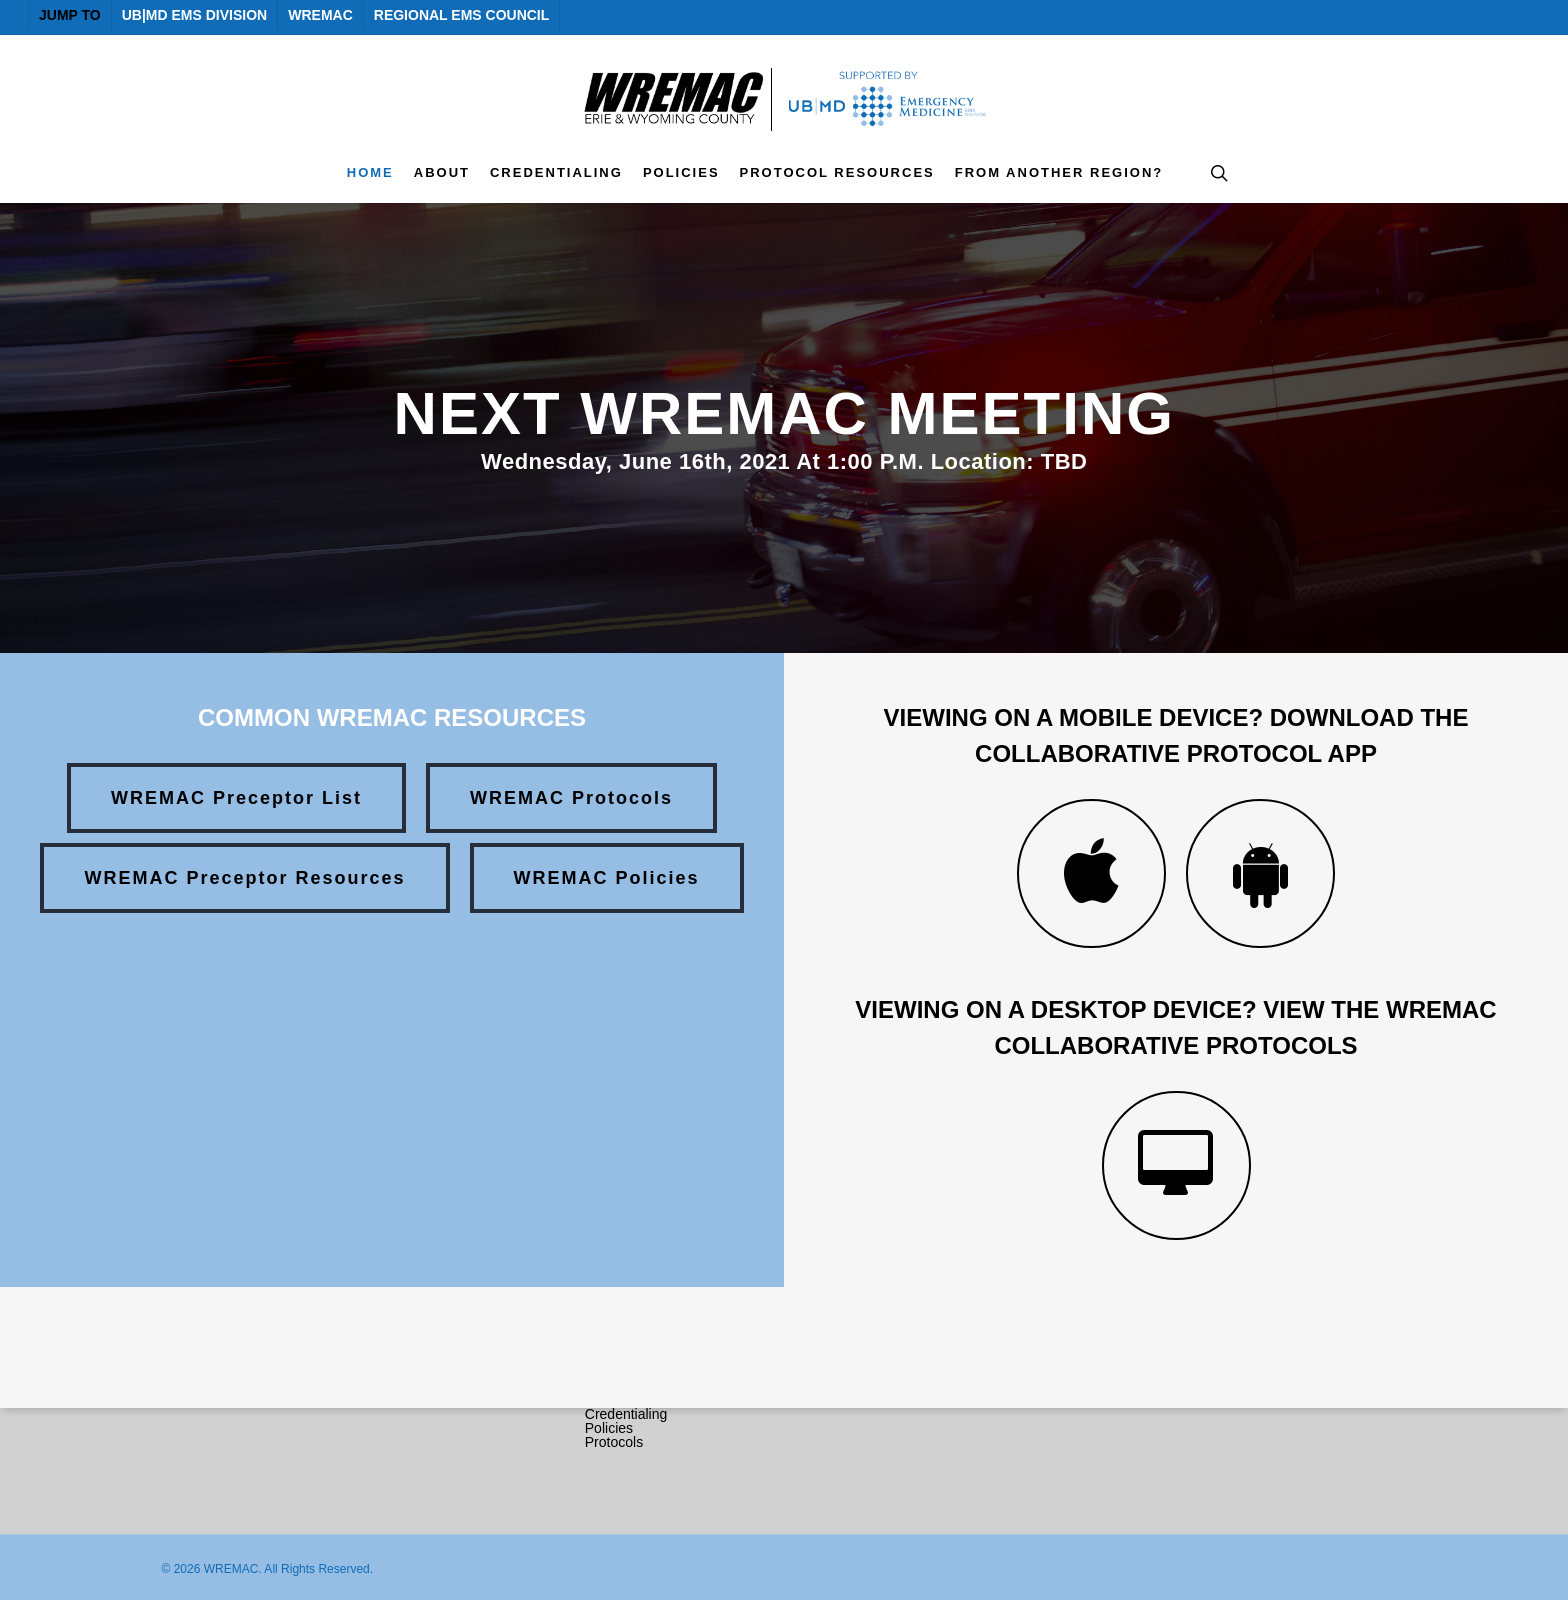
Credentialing (626, 1414)
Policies (609, 1428)
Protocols (614, 1442)
